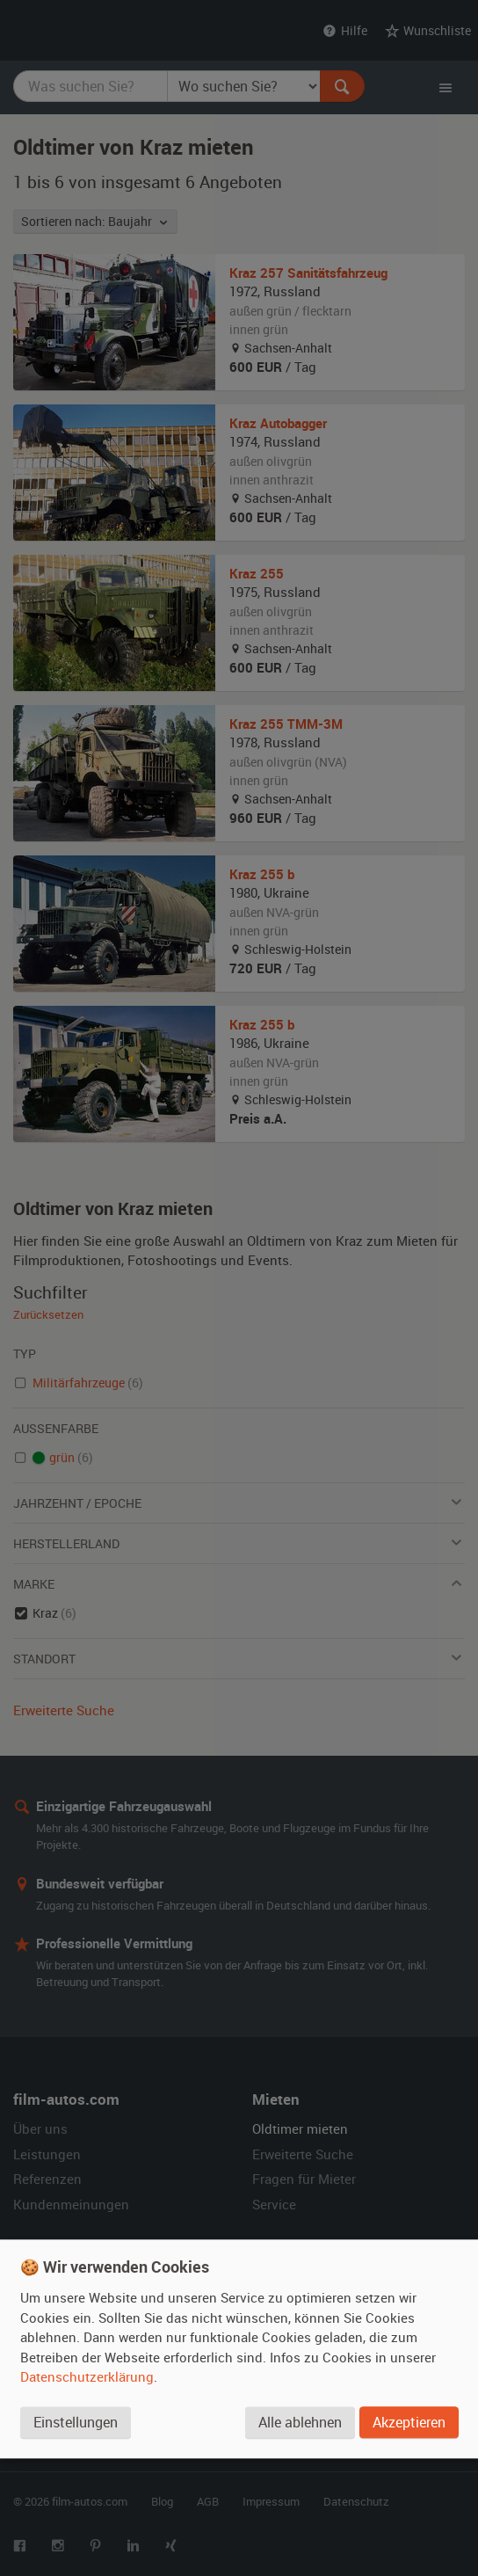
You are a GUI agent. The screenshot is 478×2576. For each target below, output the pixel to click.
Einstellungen (75, 2422)
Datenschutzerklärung (87, 2376)
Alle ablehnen (300, 2422)
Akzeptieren (409, 2422)
